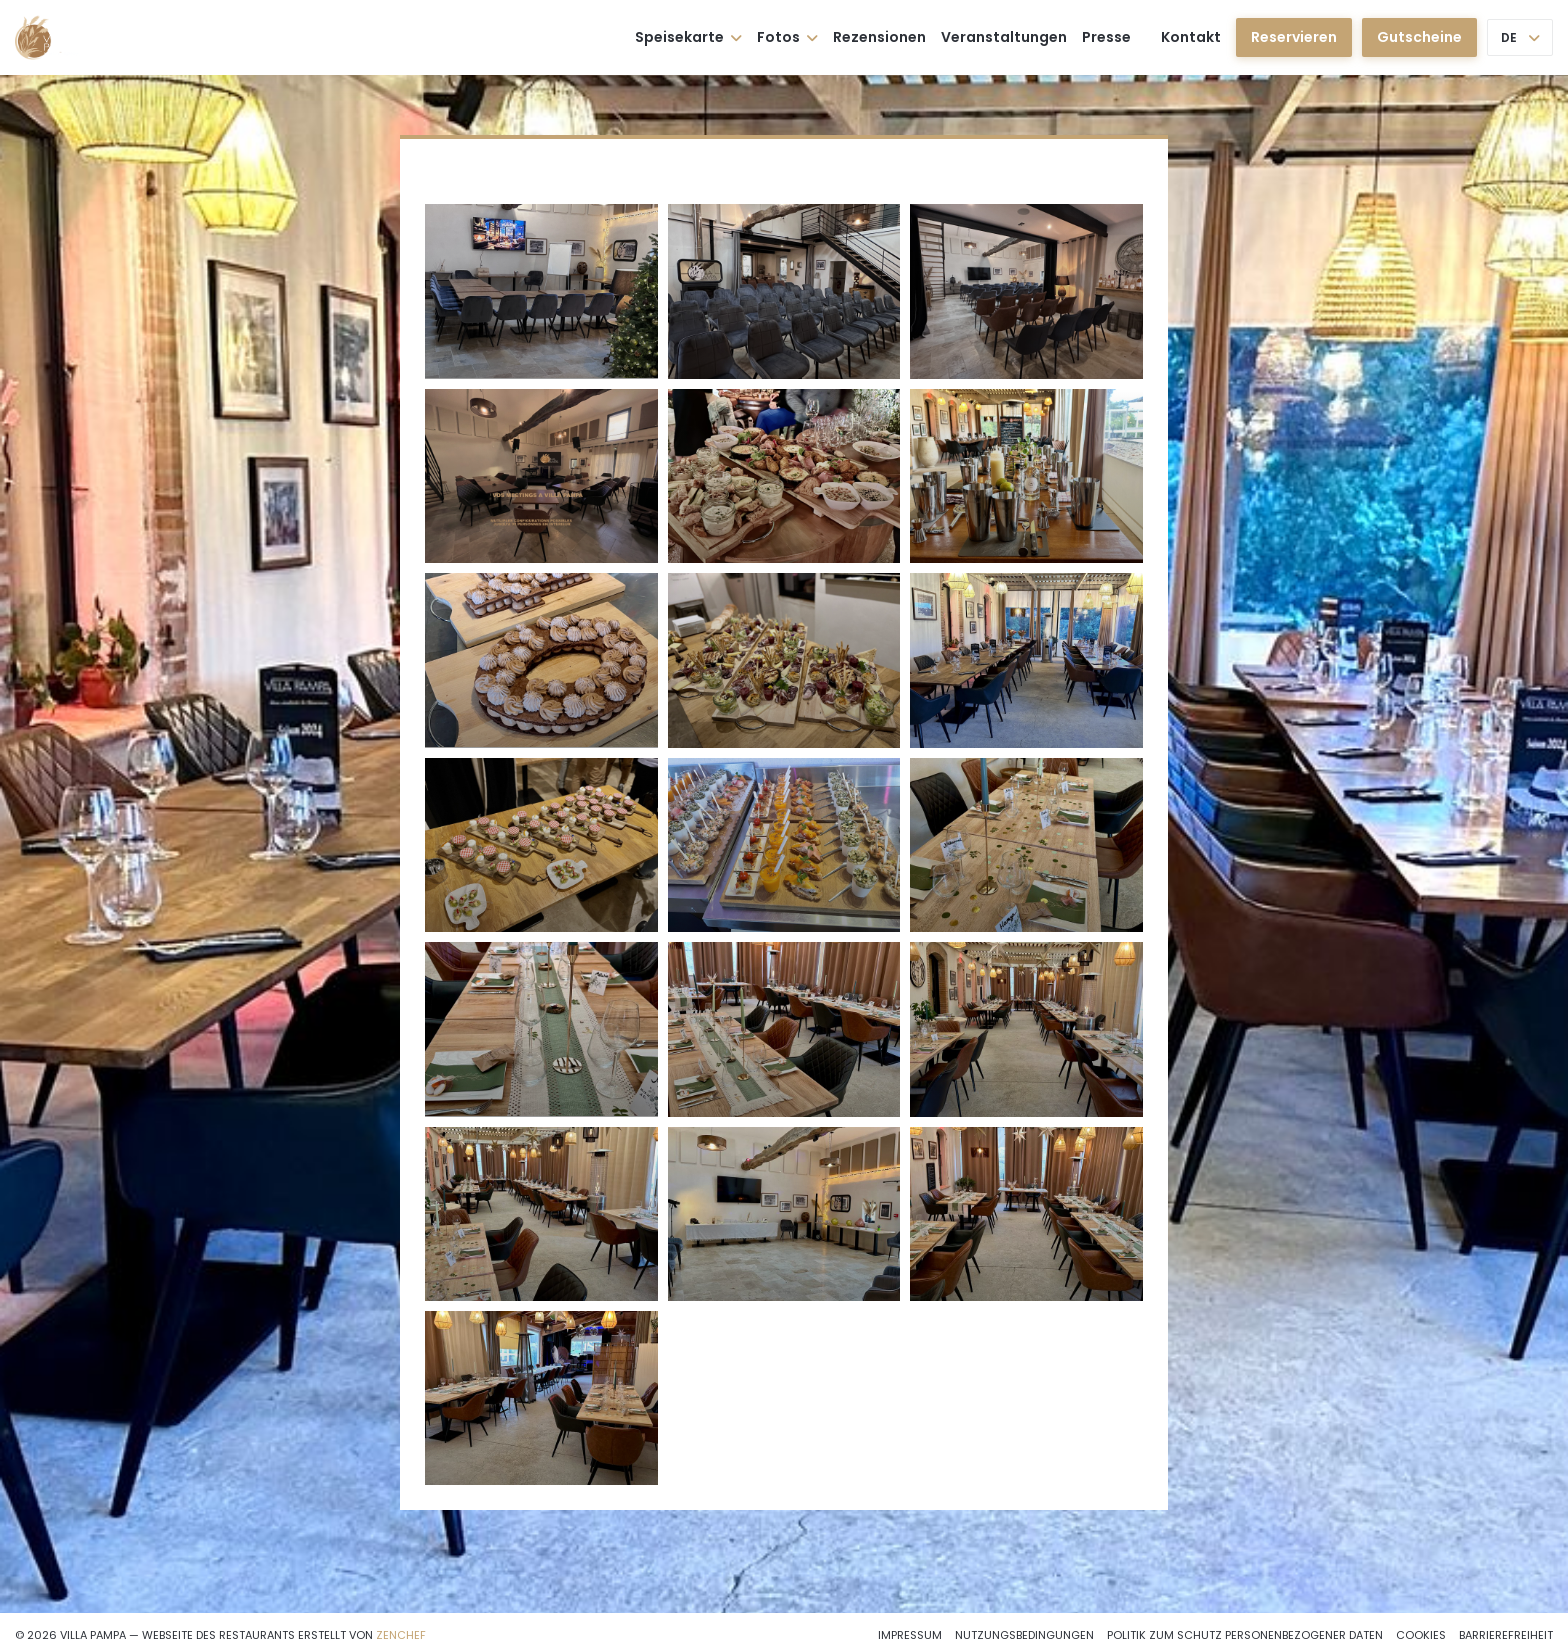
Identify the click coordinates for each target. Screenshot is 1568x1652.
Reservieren (1294, 37)
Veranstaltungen (1004, 37)
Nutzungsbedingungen (1024, 1635)
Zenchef (401, 1635)
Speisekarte (688, 37)
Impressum (910, 1635)
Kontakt (1191, 37)
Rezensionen (879, 37)
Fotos (787, 37)
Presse (1106, 37)
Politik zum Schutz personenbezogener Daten (1245, 1635)
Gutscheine (1419, 37)
